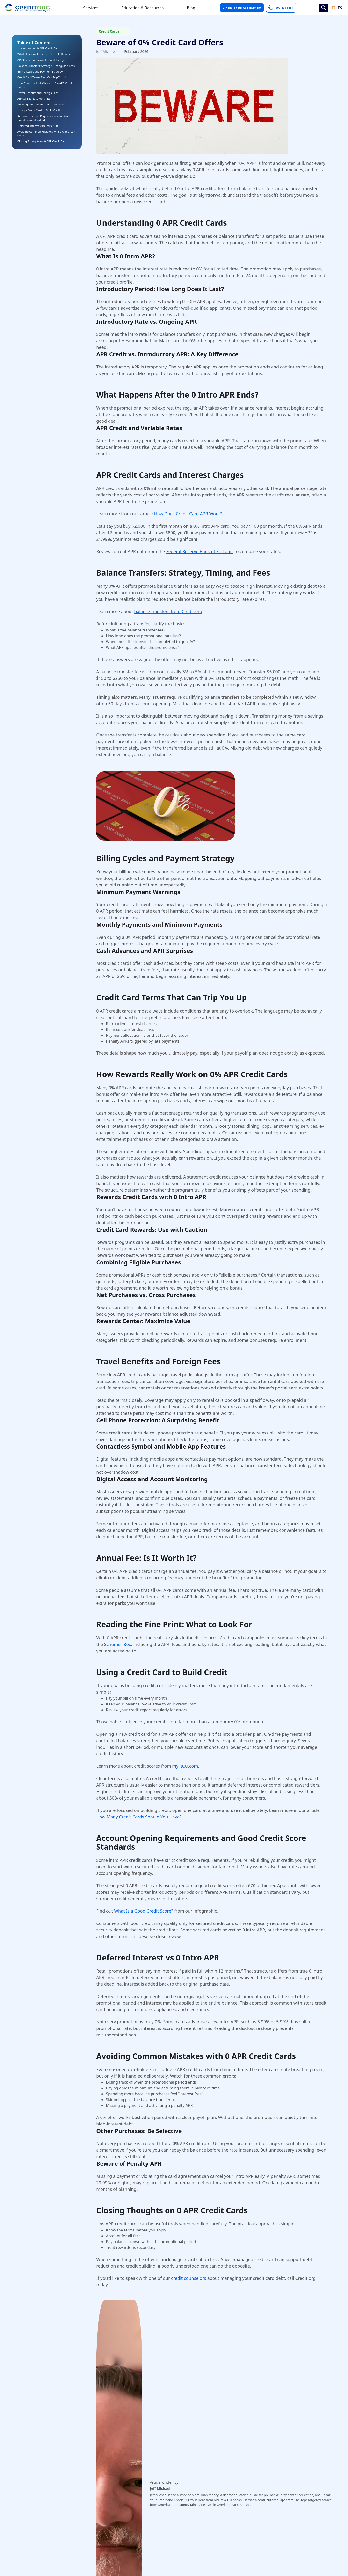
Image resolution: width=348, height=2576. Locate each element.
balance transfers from (158, 611)
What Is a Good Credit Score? (143, 1911)
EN (334, 8)
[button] (90, 8)
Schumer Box (117, 1644)
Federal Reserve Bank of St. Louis (199, 551)
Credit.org (192, 611)
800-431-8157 (284, 7)
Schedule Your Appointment (242, 7)
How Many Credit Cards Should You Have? (138, 1817)
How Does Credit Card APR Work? (188, 514)
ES (340, 8)
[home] (27, 8)
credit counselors (188, 2278)
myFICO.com (185, 1766)
